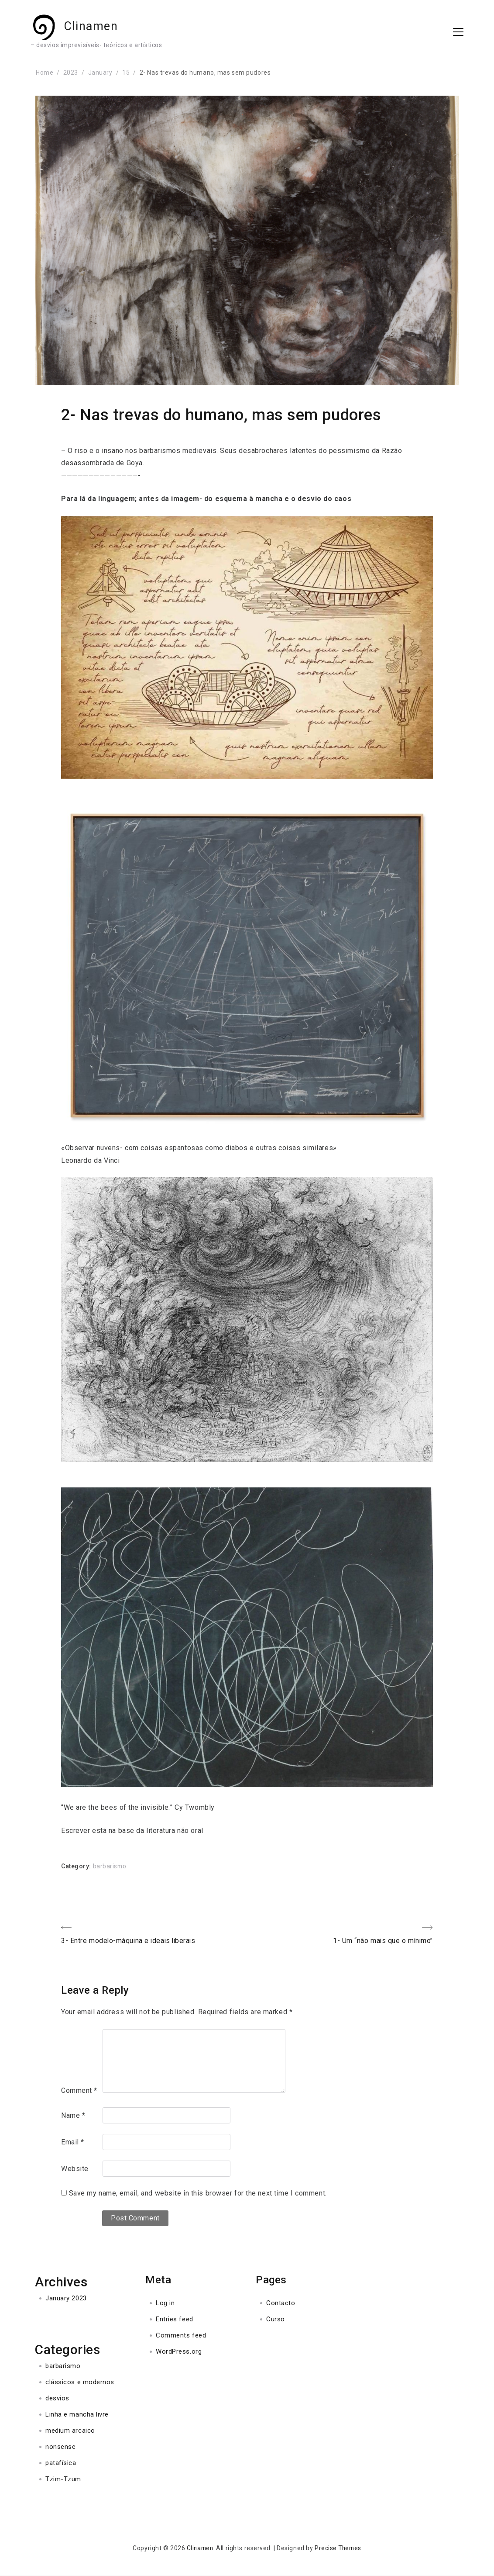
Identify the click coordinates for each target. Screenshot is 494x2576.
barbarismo (110, 1866)
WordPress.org (179, 2352)
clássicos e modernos (79, 2382)
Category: (77, 1866)
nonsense (60, 2447)
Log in (165, 2303)
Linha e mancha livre (77, 2415)
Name (73, 2116)
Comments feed (181, 2336)
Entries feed (174, 2320)
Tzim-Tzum (63, 2479)
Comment (79, 2090)
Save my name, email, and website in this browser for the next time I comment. (198, 2193)
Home (44, 72)
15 (126, 72)
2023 (70, 72)
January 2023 (66, 2299)
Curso (275, 2320)
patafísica (60, 2463)
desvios (57, 2399)
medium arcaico (70, 2431)
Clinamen (97, 27)
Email (72, 2142)
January (100, 72)
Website (75, 2169)
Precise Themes (339, 2548)
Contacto (280, 2303)
